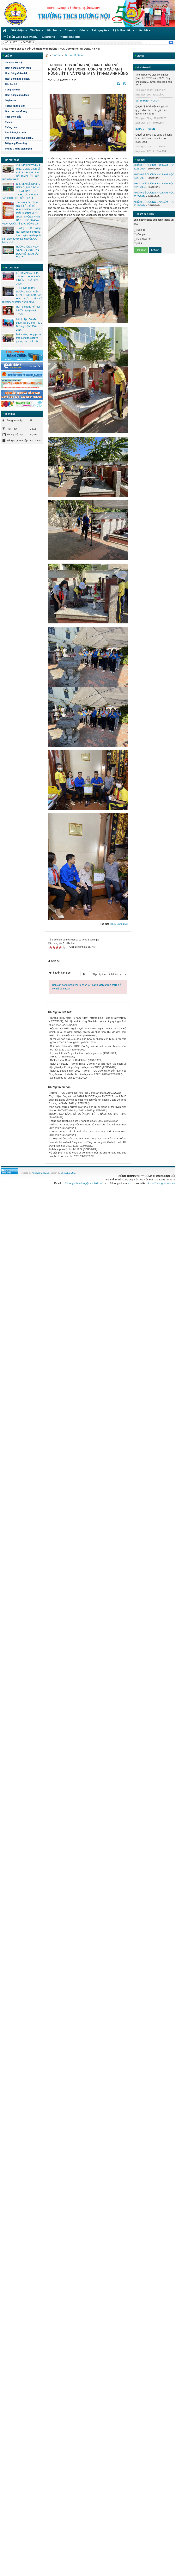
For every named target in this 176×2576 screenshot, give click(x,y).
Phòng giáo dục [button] (69, 36)
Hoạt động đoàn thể (16, 73)
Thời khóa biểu (13, 116)
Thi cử (8, 122)
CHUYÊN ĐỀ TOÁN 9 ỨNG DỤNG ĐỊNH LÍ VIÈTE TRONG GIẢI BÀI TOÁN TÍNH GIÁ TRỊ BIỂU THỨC (21, 172)
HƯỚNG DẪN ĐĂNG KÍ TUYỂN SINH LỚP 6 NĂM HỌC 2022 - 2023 (87, 1113)
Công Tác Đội (12, 89)
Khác (138, 243)
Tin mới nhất (12, 159)
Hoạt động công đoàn (17, 95)
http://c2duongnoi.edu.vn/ (161, 1183)
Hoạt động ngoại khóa (17, 78)
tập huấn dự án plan (61, 1077)
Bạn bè (139, 230)
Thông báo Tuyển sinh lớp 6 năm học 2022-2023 (76, 1120)
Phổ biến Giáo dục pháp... (23, 138)
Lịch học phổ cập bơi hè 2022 (65, 1149)
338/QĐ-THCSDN (145, 128)
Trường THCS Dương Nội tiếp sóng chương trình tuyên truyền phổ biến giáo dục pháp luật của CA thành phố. (21, 235)
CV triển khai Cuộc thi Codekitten (68, 1060)
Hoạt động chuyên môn (23, 68)
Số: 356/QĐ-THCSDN (147, 100)
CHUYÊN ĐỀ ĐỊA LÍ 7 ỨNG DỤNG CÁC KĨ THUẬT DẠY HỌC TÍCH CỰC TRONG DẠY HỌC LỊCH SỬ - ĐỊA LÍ (21, 190)
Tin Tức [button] (37, 31)
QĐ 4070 (55, 1056)
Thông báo (23, 127)
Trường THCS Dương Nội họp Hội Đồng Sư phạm (77, 1092)
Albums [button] (69, 30)
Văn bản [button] (54, 31)
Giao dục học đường (16, 111)
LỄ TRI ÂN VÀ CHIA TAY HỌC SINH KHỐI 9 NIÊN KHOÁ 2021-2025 (28, 278)
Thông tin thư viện (15, 106)
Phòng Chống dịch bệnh (23, 148)
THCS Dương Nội (119, 924)
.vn (128, 1183)
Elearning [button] (48, 36)
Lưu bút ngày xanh (15, 132)
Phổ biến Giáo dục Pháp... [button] (20, 36)
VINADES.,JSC (68, 1173)
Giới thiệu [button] (19, 31)
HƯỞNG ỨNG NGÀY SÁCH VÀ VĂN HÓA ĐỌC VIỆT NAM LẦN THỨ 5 (28, 252)
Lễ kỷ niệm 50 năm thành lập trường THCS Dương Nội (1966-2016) (29, 324)
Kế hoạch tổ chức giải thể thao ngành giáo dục (76, 1053)
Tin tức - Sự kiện (74, 55)
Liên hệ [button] (143, 31)
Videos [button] (83, 30)
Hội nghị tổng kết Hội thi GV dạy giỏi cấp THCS (28, 310)
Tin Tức (56, 55)
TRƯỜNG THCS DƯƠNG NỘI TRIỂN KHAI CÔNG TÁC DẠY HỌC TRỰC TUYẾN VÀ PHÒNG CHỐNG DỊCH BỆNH (22, 295)
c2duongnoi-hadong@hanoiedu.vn (83, 1183)
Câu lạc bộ (11, 84)
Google (140, 234)
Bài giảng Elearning (16, 143)
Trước (137, 156)
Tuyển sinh (11, 100)
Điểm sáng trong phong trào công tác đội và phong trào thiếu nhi (29, 338)
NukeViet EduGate (40, 1173)
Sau (170, 154)
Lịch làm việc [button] (123, 31)
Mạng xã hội (142, 239)
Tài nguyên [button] (101, 31)
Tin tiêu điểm (12, 267)
